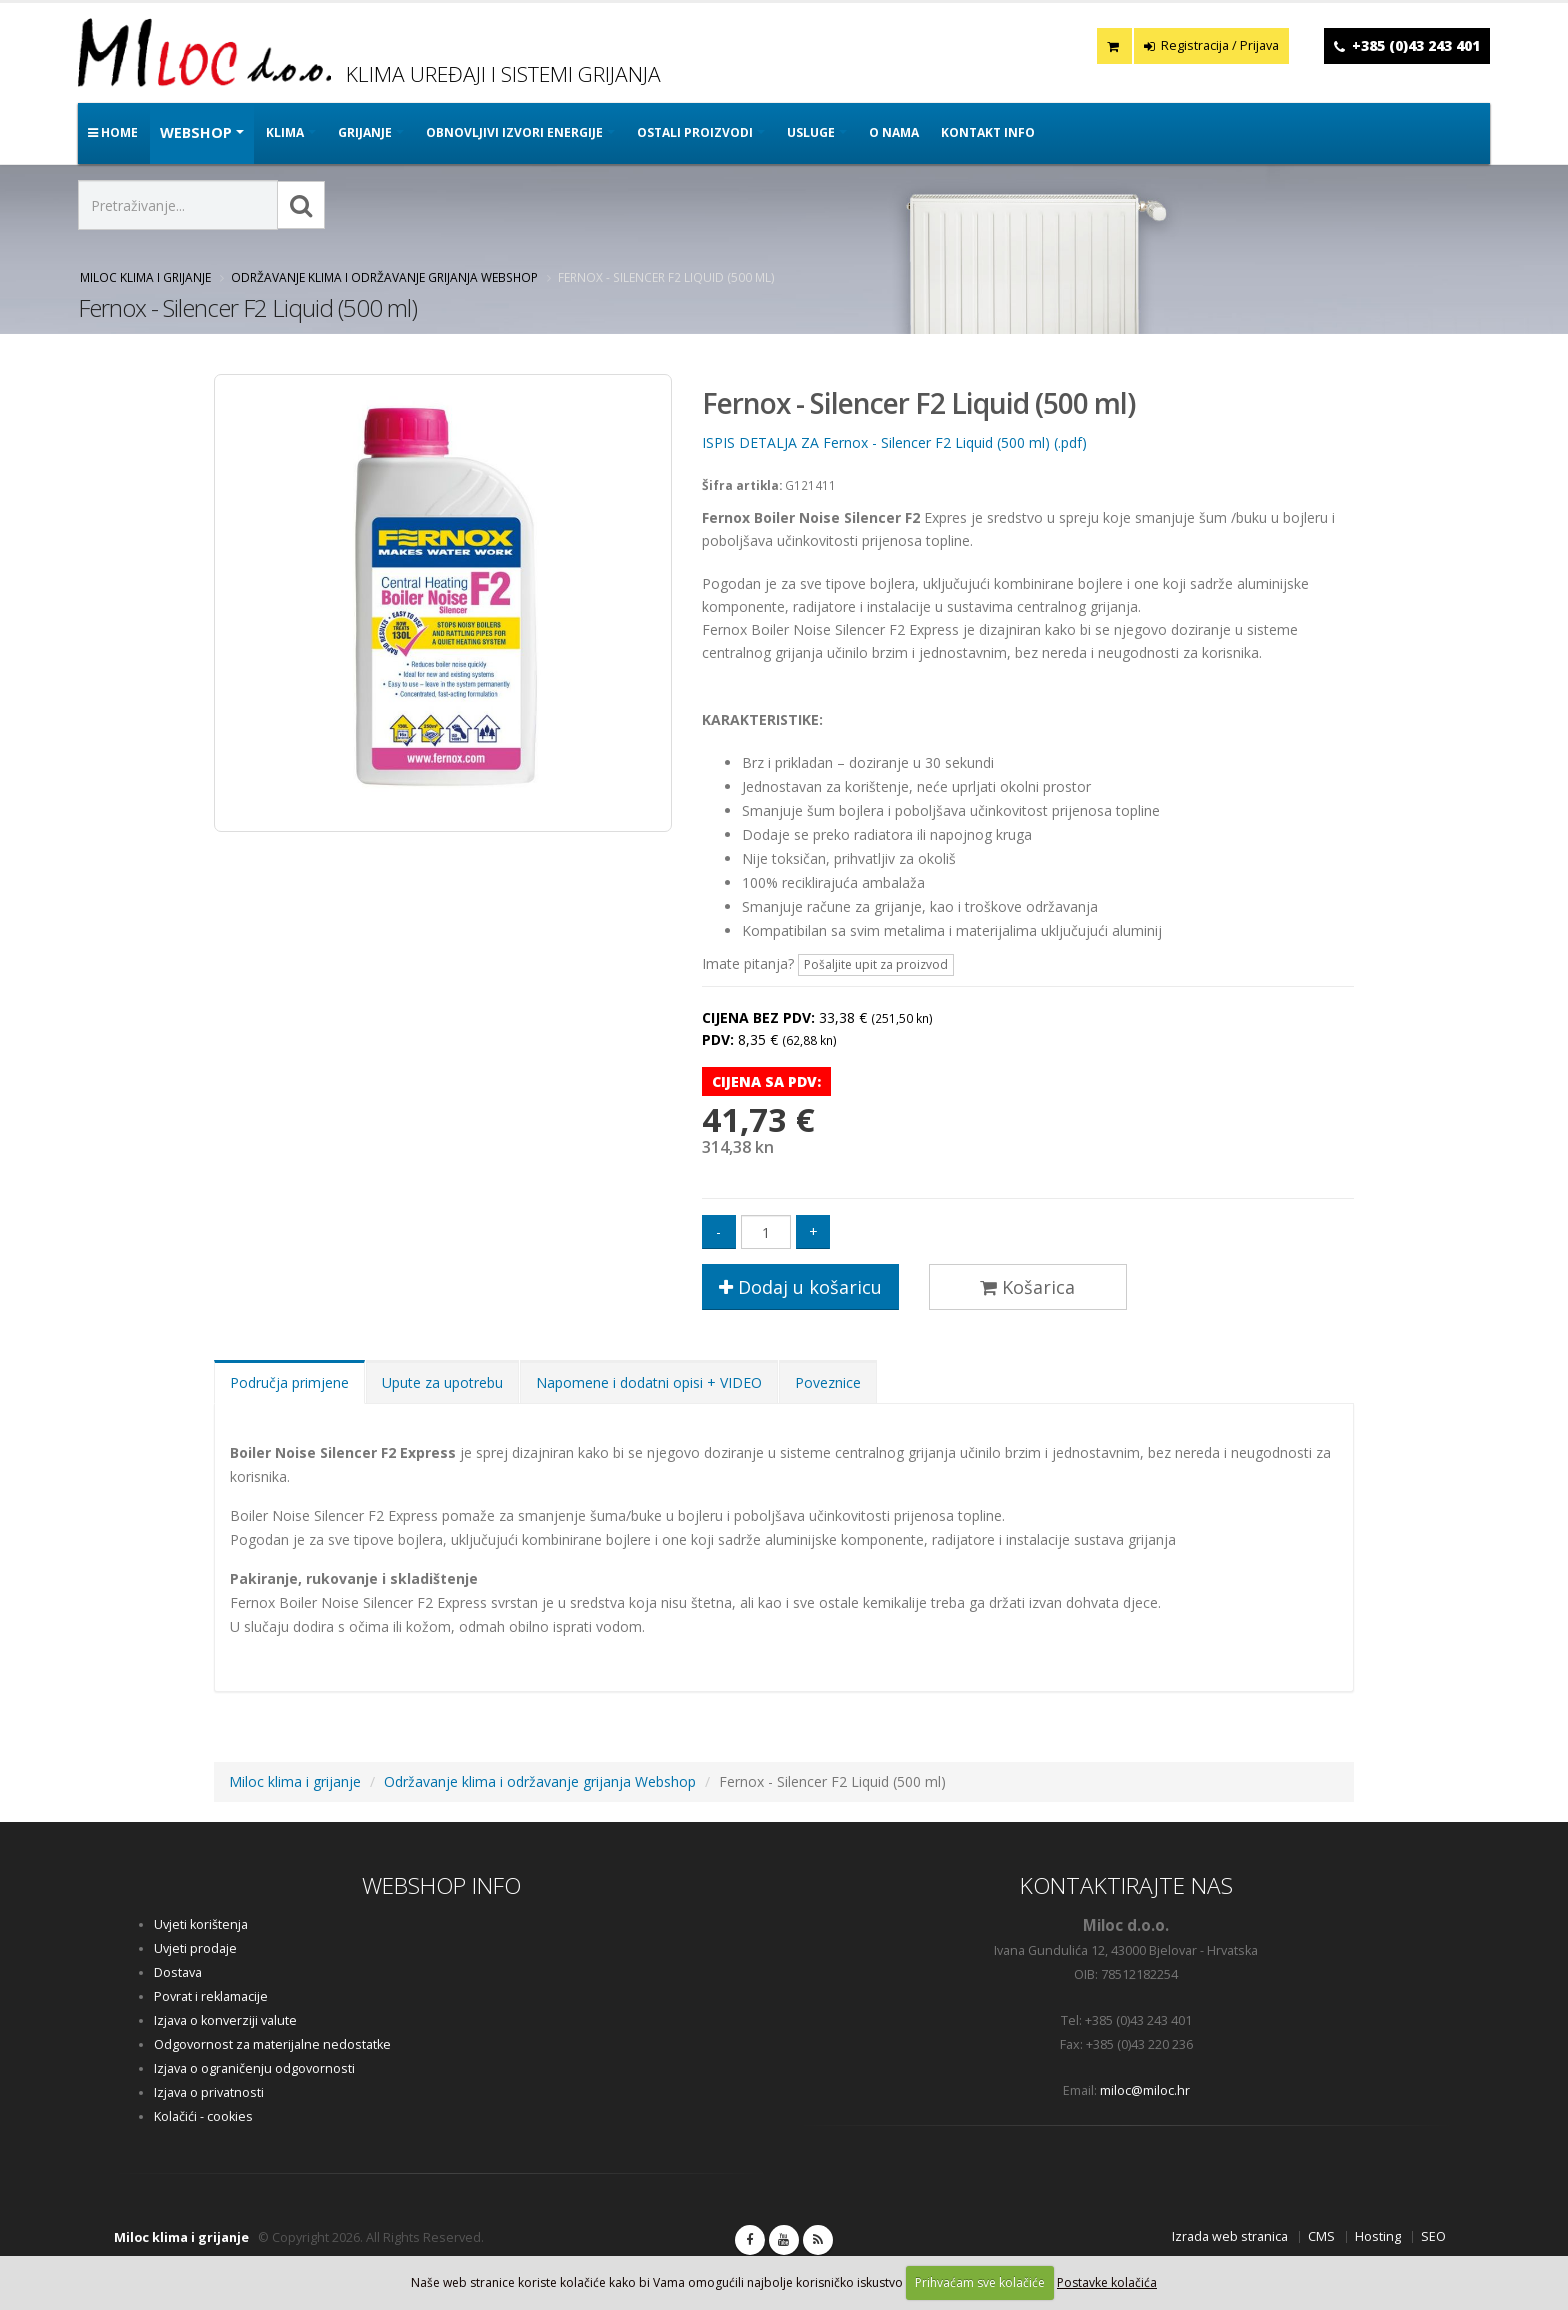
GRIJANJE (365, 132)
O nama (894, 132)
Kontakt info (988, 132)
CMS (1321, 2236)
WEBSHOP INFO (441, 1885)
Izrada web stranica (1230, 2236)
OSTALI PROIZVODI (695, 132)
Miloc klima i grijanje (145, 277)
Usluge (811, 132)
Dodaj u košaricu (800, 1287)
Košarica (1027, 1287)
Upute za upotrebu (442, 1382)
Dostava (178, 1972)
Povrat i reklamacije (211, 1996)
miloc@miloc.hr (1145, 2090)
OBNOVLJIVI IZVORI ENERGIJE (514, 132)
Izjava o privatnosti (209, 2092)
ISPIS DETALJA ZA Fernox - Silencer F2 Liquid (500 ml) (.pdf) (894, 442)
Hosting (1378, 2236)
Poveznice (828, 1382)
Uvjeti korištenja (201, 1924)
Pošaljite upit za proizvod (876, 964)
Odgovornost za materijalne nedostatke (272, 2044)
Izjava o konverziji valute (225, 2020)
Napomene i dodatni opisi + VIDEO (649, 1382)
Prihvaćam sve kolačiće (980, 2282)
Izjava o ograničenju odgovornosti (254, 2068)
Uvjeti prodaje (195, 1948)
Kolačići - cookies (203, 2116)
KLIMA (285, 132)
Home (113, 132)
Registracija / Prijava (1211, 45)
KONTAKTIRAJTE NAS (1126, 1885)
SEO (1433, 2236)
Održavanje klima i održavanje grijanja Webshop (384, 277)
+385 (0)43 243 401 (1416, 45)
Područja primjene (289, 1382)
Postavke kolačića (1107, 2282)
